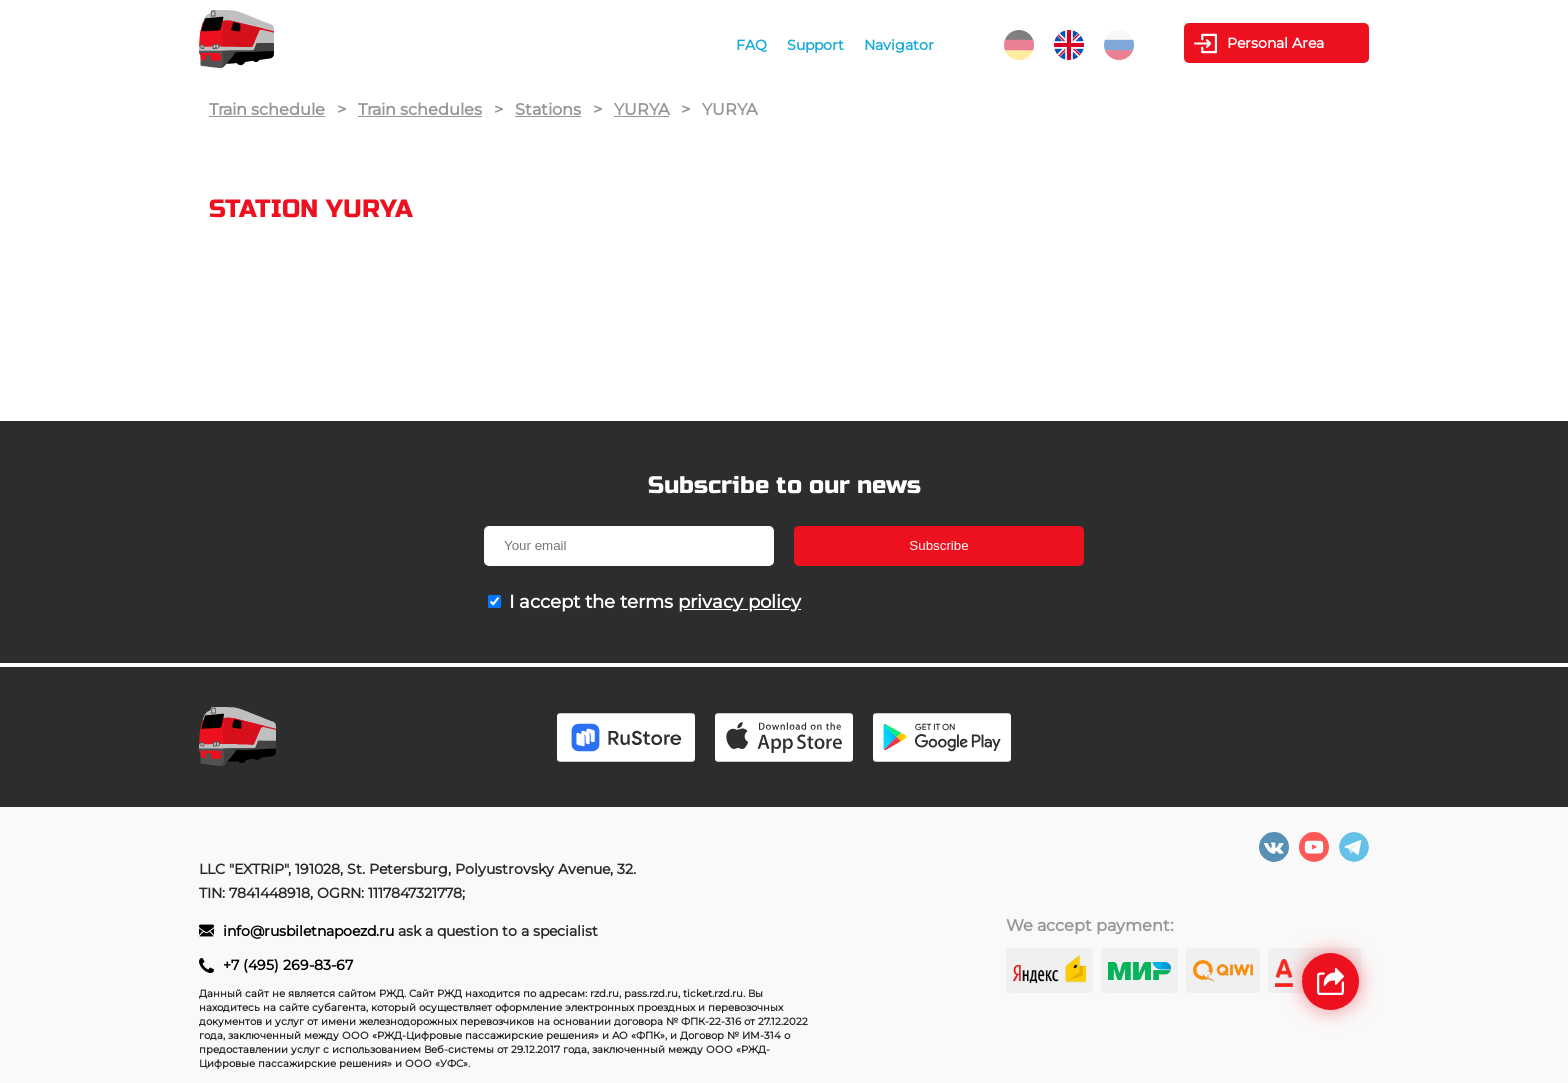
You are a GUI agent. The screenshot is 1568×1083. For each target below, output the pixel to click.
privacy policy (739, 602)
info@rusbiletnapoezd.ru (310, 931)
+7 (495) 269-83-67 (288, 965)
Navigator (899, 45)
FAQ (751, 45)
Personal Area (1275, 43)
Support (815, 45)
